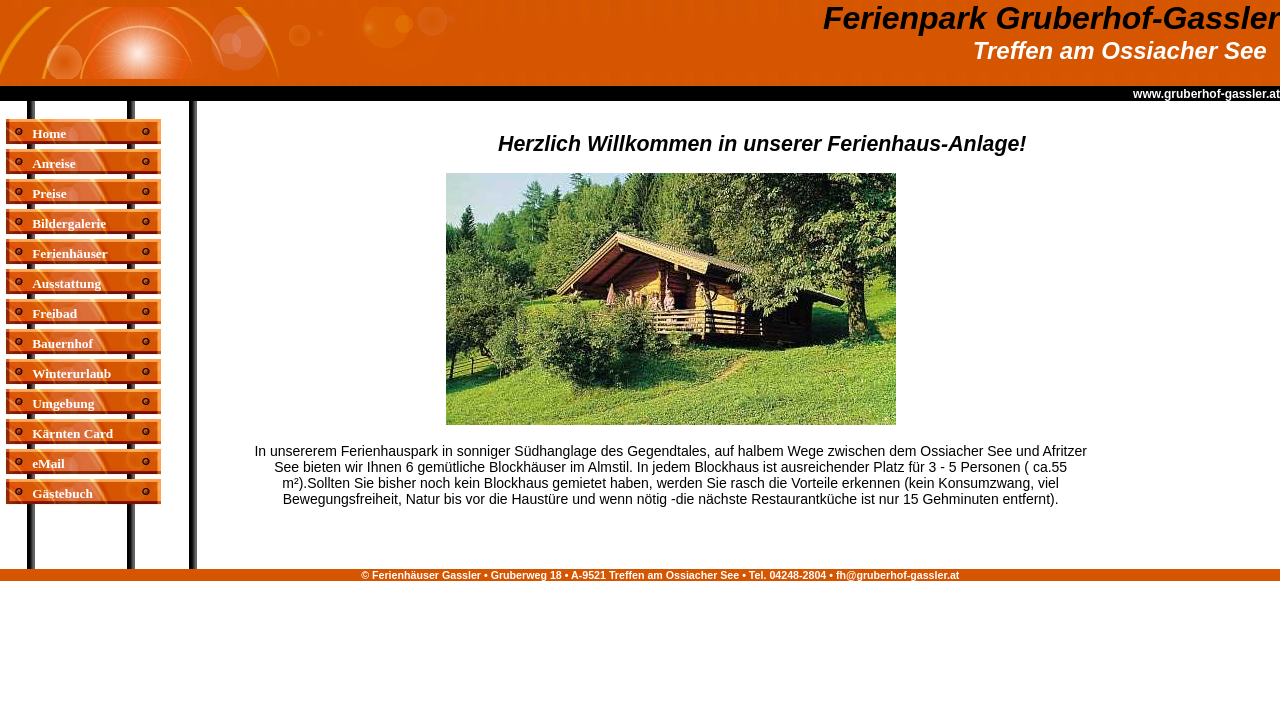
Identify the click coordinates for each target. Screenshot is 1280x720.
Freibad (54, 313)
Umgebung (63, 403)
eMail (48, 463)
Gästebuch (62, 493)
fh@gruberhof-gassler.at (897, 575)
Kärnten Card (72, 433)
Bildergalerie (69, 223)
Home (49, 133)
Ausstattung (66, 283)
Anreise (53, 163)
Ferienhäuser (70, 253)
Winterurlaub (71, 373)
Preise (49, 193)
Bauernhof (62, 343)
